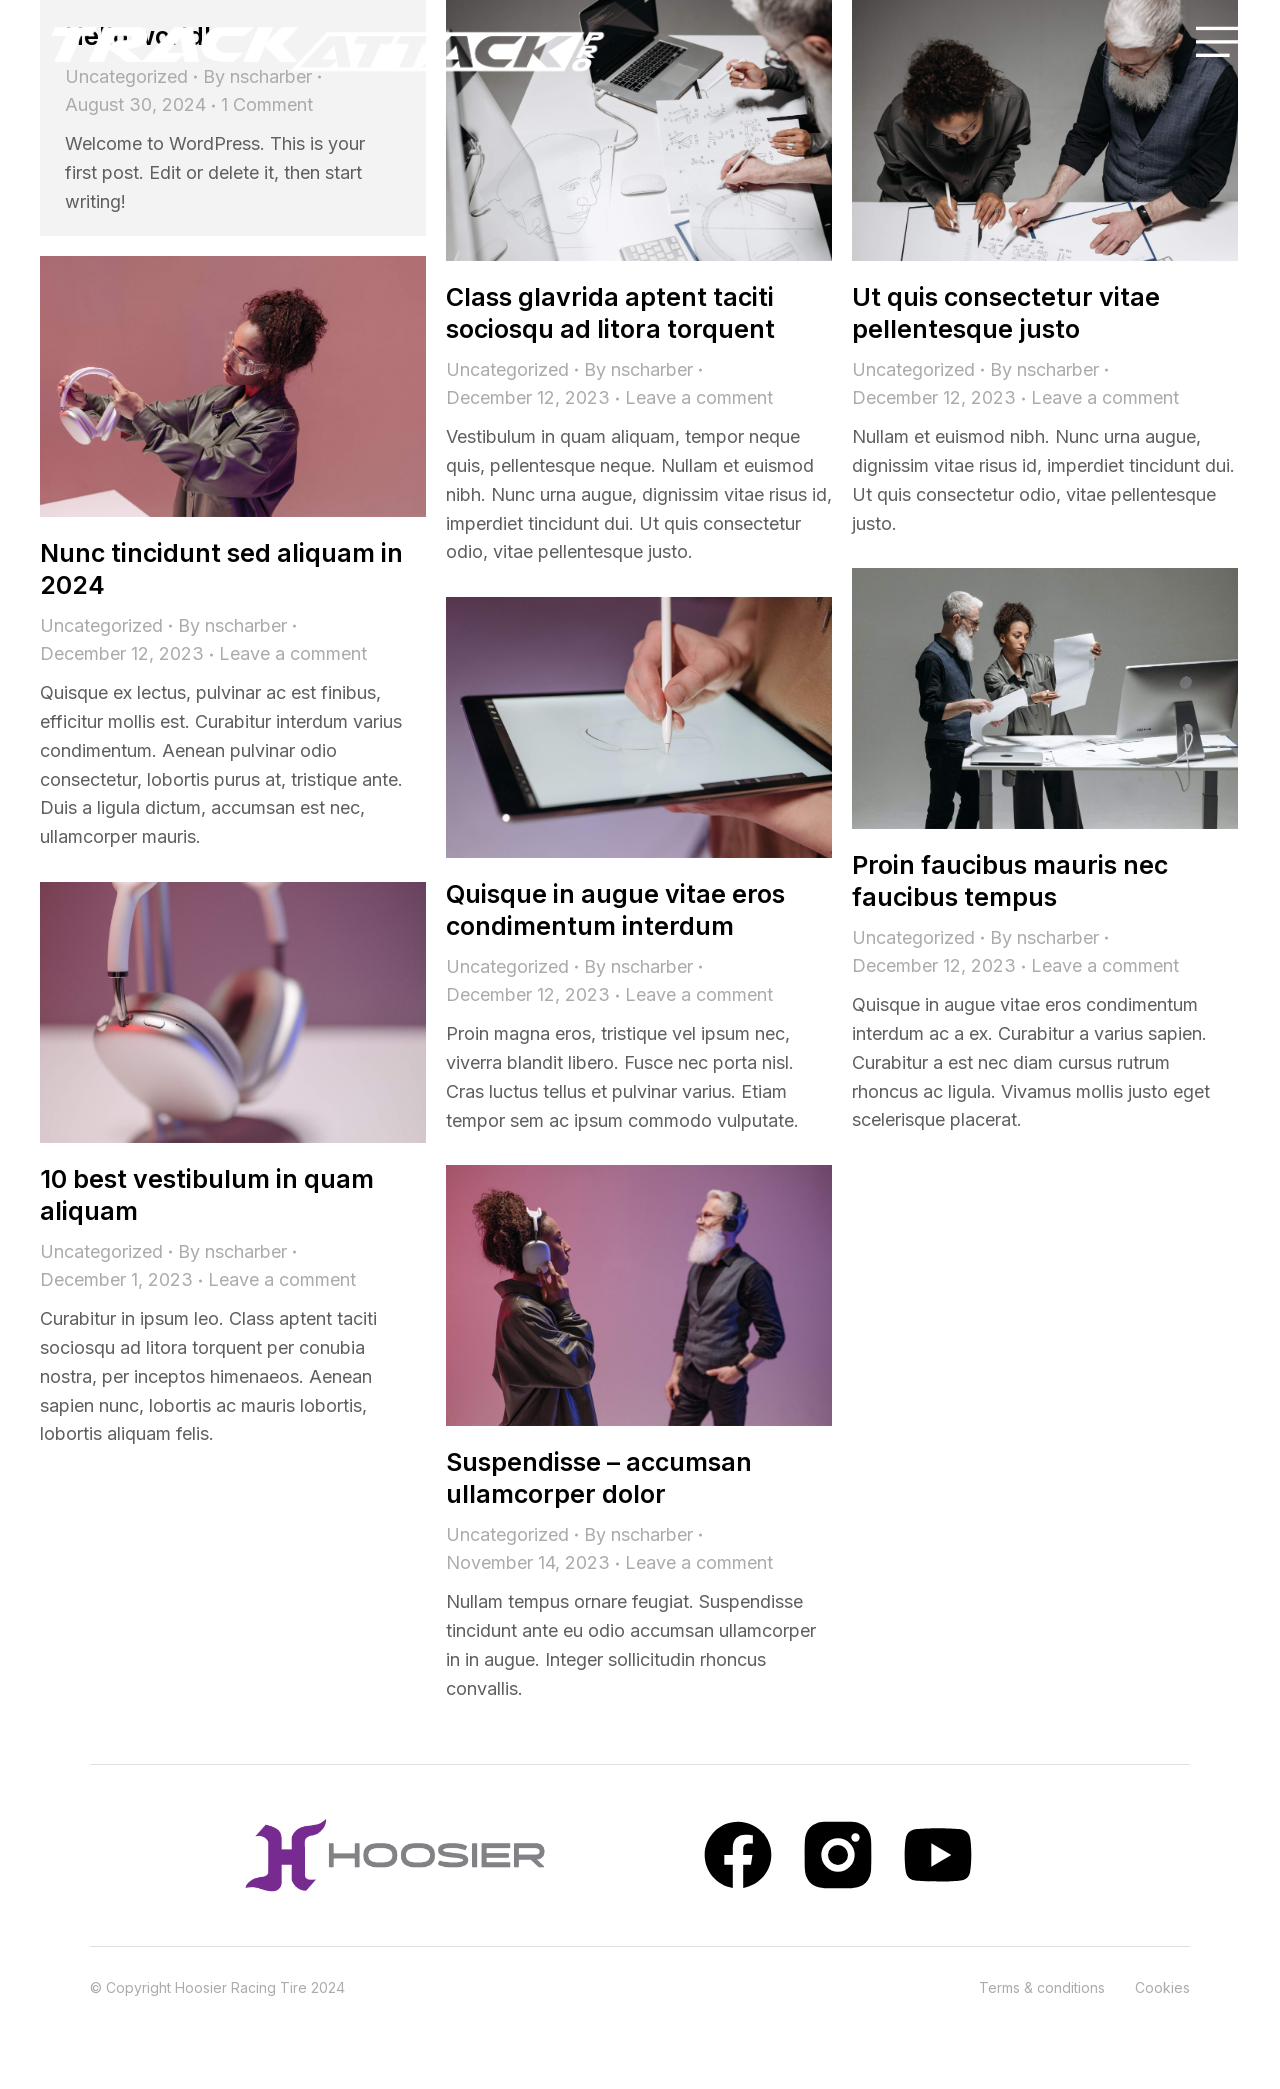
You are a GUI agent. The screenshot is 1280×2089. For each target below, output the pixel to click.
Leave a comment (699, 397)
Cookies (1162, 1987)
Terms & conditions (1042, 1987)
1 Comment (267, 104)
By (638, 369)
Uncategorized (507, 369)
